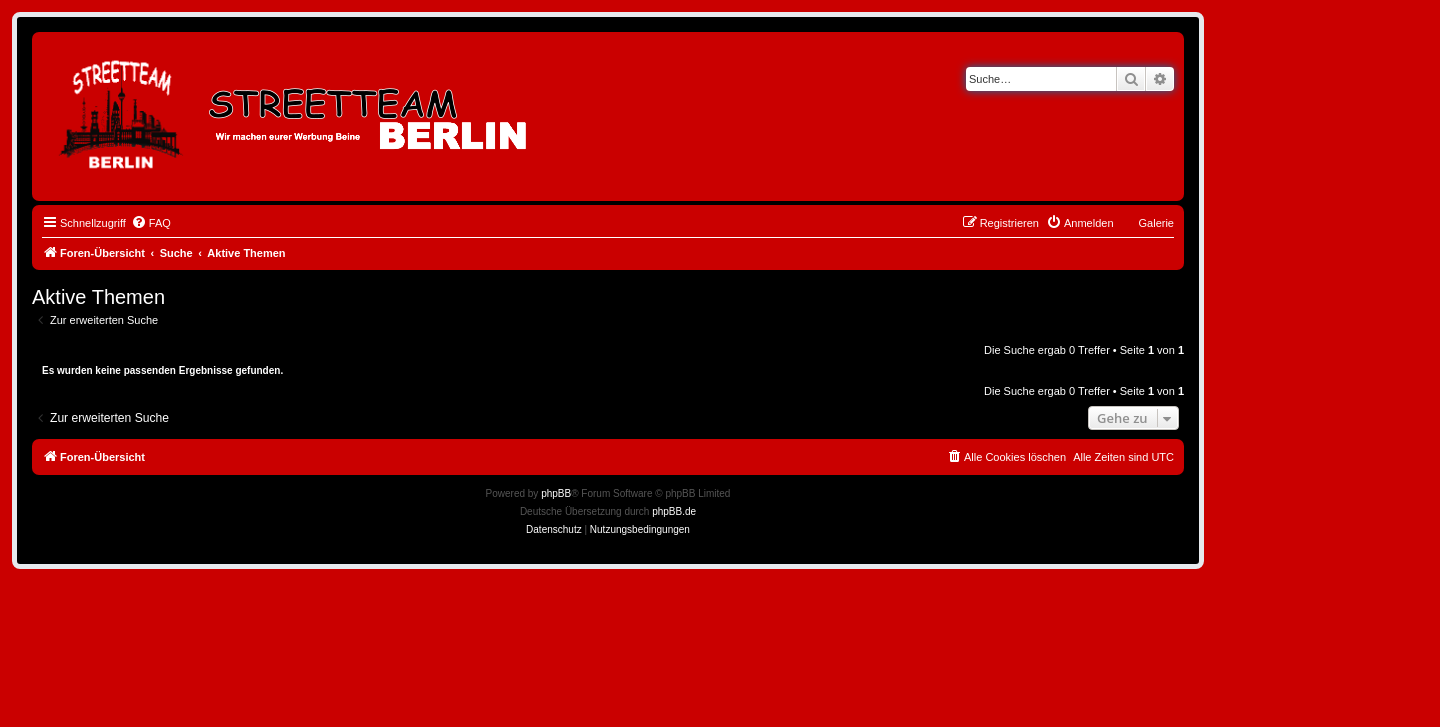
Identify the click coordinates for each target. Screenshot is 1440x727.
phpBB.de (674, 511)
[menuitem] (151, 223)
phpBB (556, 493)
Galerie (1156, 223)
